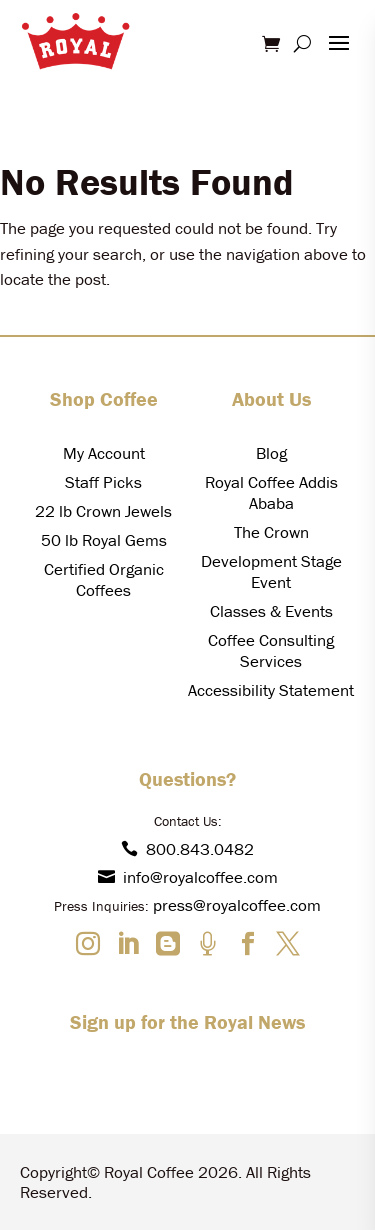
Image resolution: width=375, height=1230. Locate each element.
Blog (271, 453)
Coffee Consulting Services (271, 650)
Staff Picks (103, 482)
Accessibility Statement (271, 690)
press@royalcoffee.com (237, 905)
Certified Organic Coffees (104, 579)
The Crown (271, 532)
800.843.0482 (187, 849)
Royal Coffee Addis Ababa (271, 492)
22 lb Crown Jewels (103, 511)
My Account (104, 453)
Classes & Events (271, 611)
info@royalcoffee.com (188, 877)
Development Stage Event (271, 571)
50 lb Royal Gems (104, 540)
